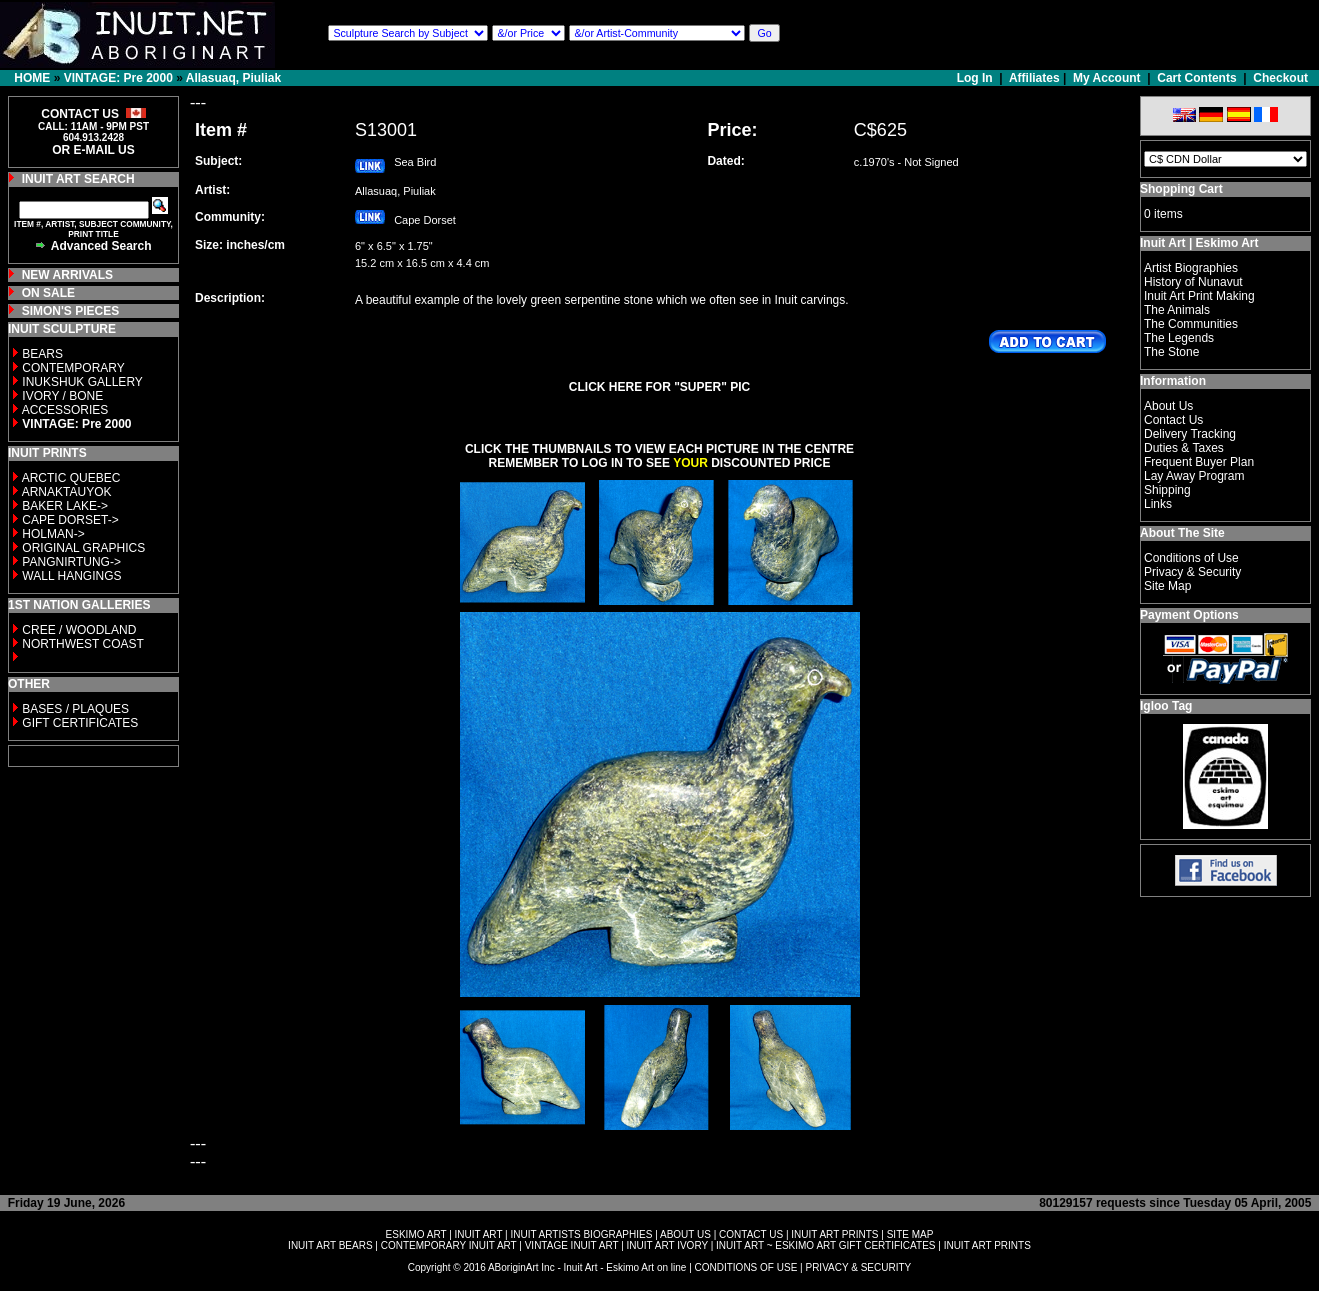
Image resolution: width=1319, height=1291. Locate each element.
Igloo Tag (1166, 706)
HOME (32, 78)
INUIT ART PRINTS (834, 1234)
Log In (976, 78)
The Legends (1179, 338)
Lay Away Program (1194, 476)
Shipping (1167, 490)
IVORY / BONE (62, 396)
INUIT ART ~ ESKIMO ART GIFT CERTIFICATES (825, 1245)
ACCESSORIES (65, 410)
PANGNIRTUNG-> (71, 562)
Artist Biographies (1191, 268)
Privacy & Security (1192, 572)
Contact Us (1173, 420)
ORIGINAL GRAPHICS (83, 548)
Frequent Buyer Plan (1199, 462)
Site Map (1167, 586)
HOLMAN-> (53, 534)
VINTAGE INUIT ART (572, 1245)
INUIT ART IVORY (667, 1245)
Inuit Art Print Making (1199, 296)
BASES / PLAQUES (75, 709)
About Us (1168, 406)
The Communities (1191, 324)
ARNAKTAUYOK (67, 492)
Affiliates (1034, 78)
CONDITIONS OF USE (746, 1267)
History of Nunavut (1193, 282)
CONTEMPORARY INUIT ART (449, 1245)
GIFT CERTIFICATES (80, 723)
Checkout (1280, 78)
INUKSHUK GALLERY (82, 382)
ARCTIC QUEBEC (71, 478)
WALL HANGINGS (71, 576)
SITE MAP (910, 1234)
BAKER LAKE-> (65, 506)
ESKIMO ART (416, 1234)
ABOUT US (685, 1234)
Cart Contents (1196, 78)
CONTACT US (751, 1234)
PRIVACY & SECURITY (858, 1267)
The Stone (1171, 352)
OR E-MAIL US (93, 150)
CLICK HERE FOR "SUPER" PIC (659, 387)
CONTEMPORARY (73, 368)
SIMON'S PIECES (71, 311)
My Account (1107, 78)
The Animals (1177, 310)
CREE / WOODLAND (77, 630)
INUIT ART (479, 1234)
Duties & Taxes (1184, 448)
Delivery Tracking (1190, 434)
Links (1158, 504)
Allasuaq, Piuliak (233, 78)
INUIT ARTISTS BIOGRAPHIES (581, 1234)
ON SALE (48, 293)
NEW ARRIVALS (67, 275)
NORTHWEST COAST (81, 644)
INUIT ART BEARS (330, 1245)
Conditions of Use (1191, 558)
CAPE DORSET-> (70, 520)
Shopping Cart (1181, 189)
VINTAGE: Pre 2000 (118, 78)
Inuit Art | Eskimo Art (1199, 243)
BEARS (42, 354)
